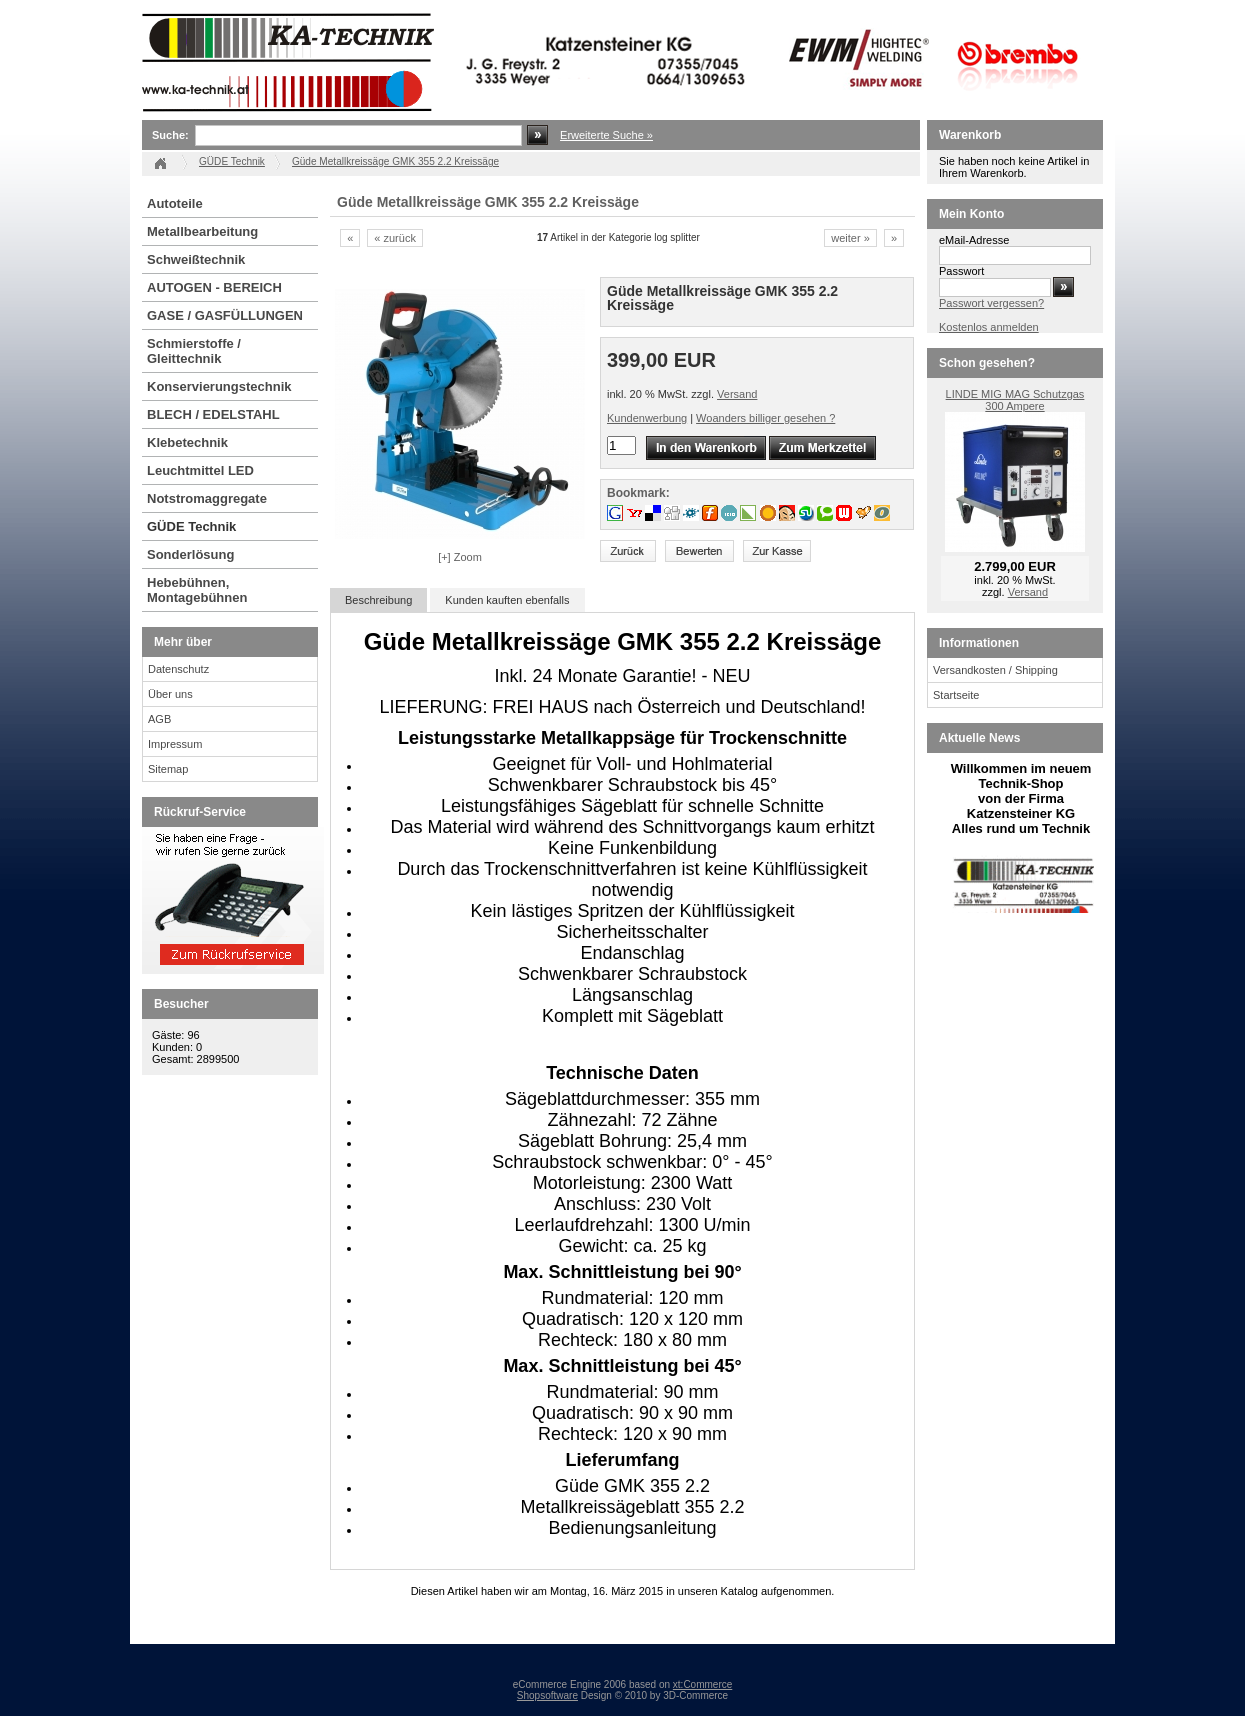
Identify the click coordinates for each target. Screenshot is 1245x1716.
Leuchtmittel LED (200, 470)
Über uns (170, 694)
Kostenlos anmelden (989, 327)
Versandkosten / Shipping (995, 670)
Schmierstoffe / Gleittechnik (194, 351)
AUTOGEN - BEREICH (214, 287)
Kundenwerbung (647, 418)
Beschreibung (378, 600)
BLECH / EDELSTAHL (213, 414)
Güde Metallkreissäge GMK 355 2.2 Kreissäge (395, 161)
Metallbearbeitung (202, 231)
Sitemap (168, 769)
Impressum (175, 744)
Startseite (956, 695)
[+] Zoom (460, 557)
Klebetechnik (187, 442)
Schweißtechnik (196, 259)
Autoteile (175, 203)
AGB (159, 719)
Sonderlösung (190, 554)
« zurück (395, 238)
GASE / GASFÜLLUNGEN (225, 315)
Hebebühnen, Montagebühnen (197, 590)
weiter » (850, 238)
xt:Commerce (702, 1684)
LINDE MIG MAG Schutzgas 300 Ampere (1015, 400)
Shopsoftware (547, 1695)
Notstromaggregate (207, 498)
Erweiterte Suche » (606, 135)
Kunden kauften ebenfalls (507, 600)
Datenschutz (178, 669)
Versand (737, 394)
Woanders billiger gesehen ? (765, 418)
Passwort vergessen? (991, 303)
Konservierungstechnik (219, 386)
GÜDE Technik (191, 526)
